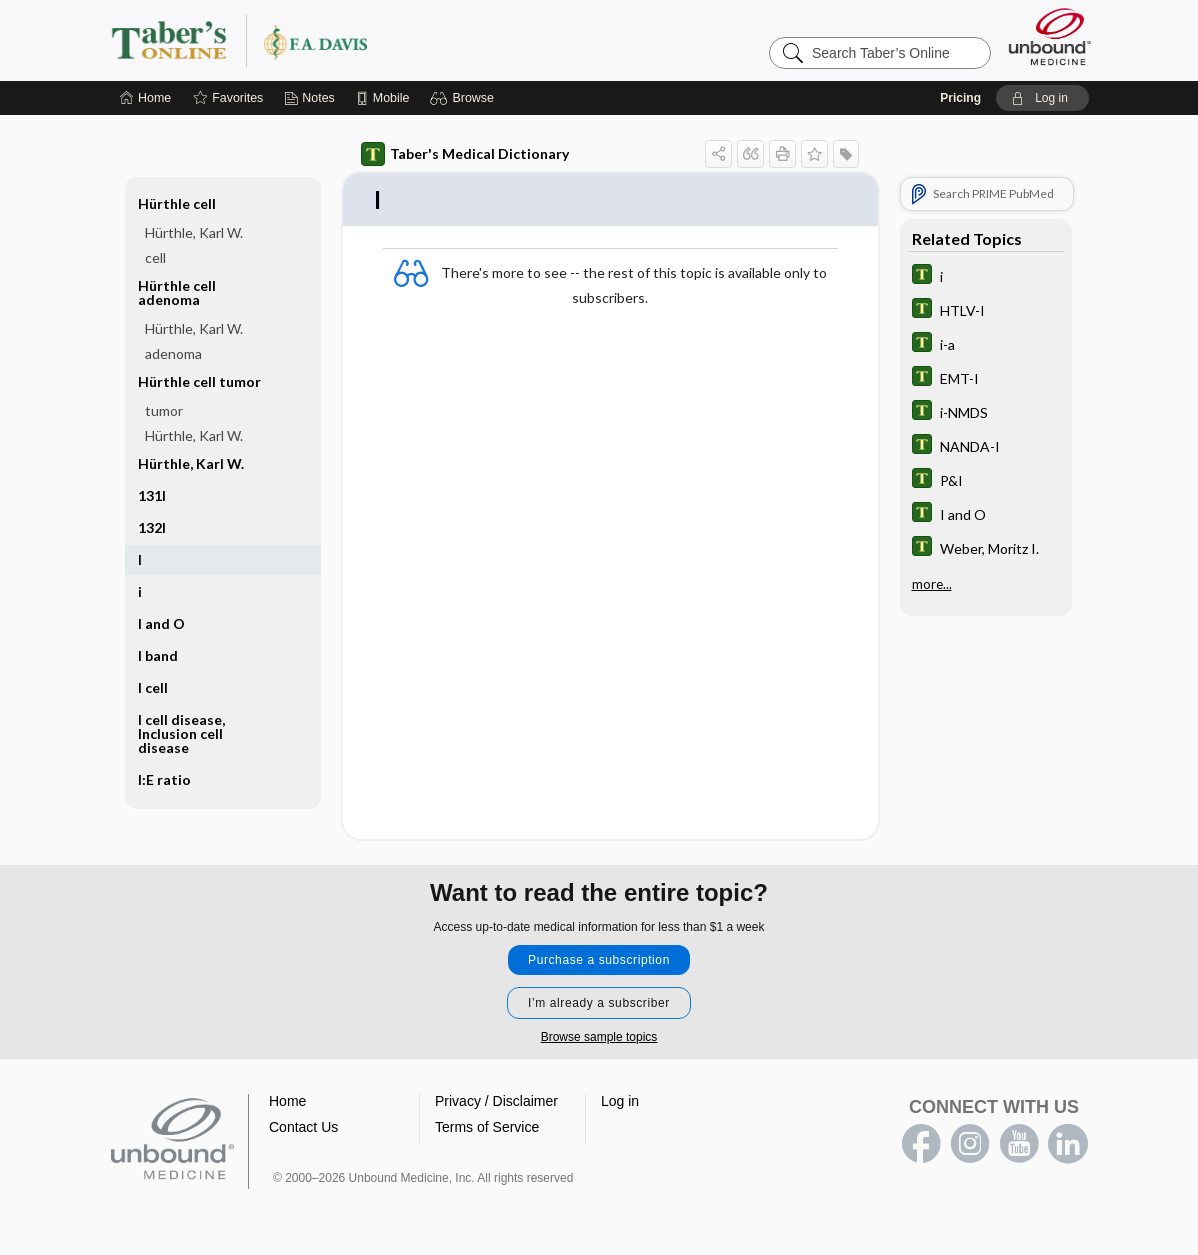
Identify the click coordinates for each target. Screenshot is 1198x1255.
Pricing (960, 98)
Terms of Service (487, 1128)
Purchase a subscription (599, 961)
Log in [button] (620, 1102)
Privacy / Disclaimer (496, 1102)
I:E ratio (164, 779)
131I (152, 495)
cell (155, 257)
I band (158, 655)
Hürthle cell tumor (199, 381)
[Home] (145, 98)
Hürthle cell (177, 203)
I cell (153, 687)
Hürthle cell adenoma (177, 292)
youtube (1019, 1145)
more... (932, 584)
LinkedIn (1068, 1145)
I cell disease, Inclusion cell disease (181, 733)
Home (287, 1102)
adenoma (173, 353)
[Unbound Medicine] (1050, 36)
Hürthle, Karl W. (194, 232)
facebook (921, 1145)
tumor (164, 410)
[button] (464, 98)
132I (152, 527)
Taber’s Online (359, 40)
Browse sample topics (599, 1038)
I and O (161, 623)
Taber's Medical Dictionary (465, 154)
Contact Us (303, 1128)
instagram (970, 1145)
